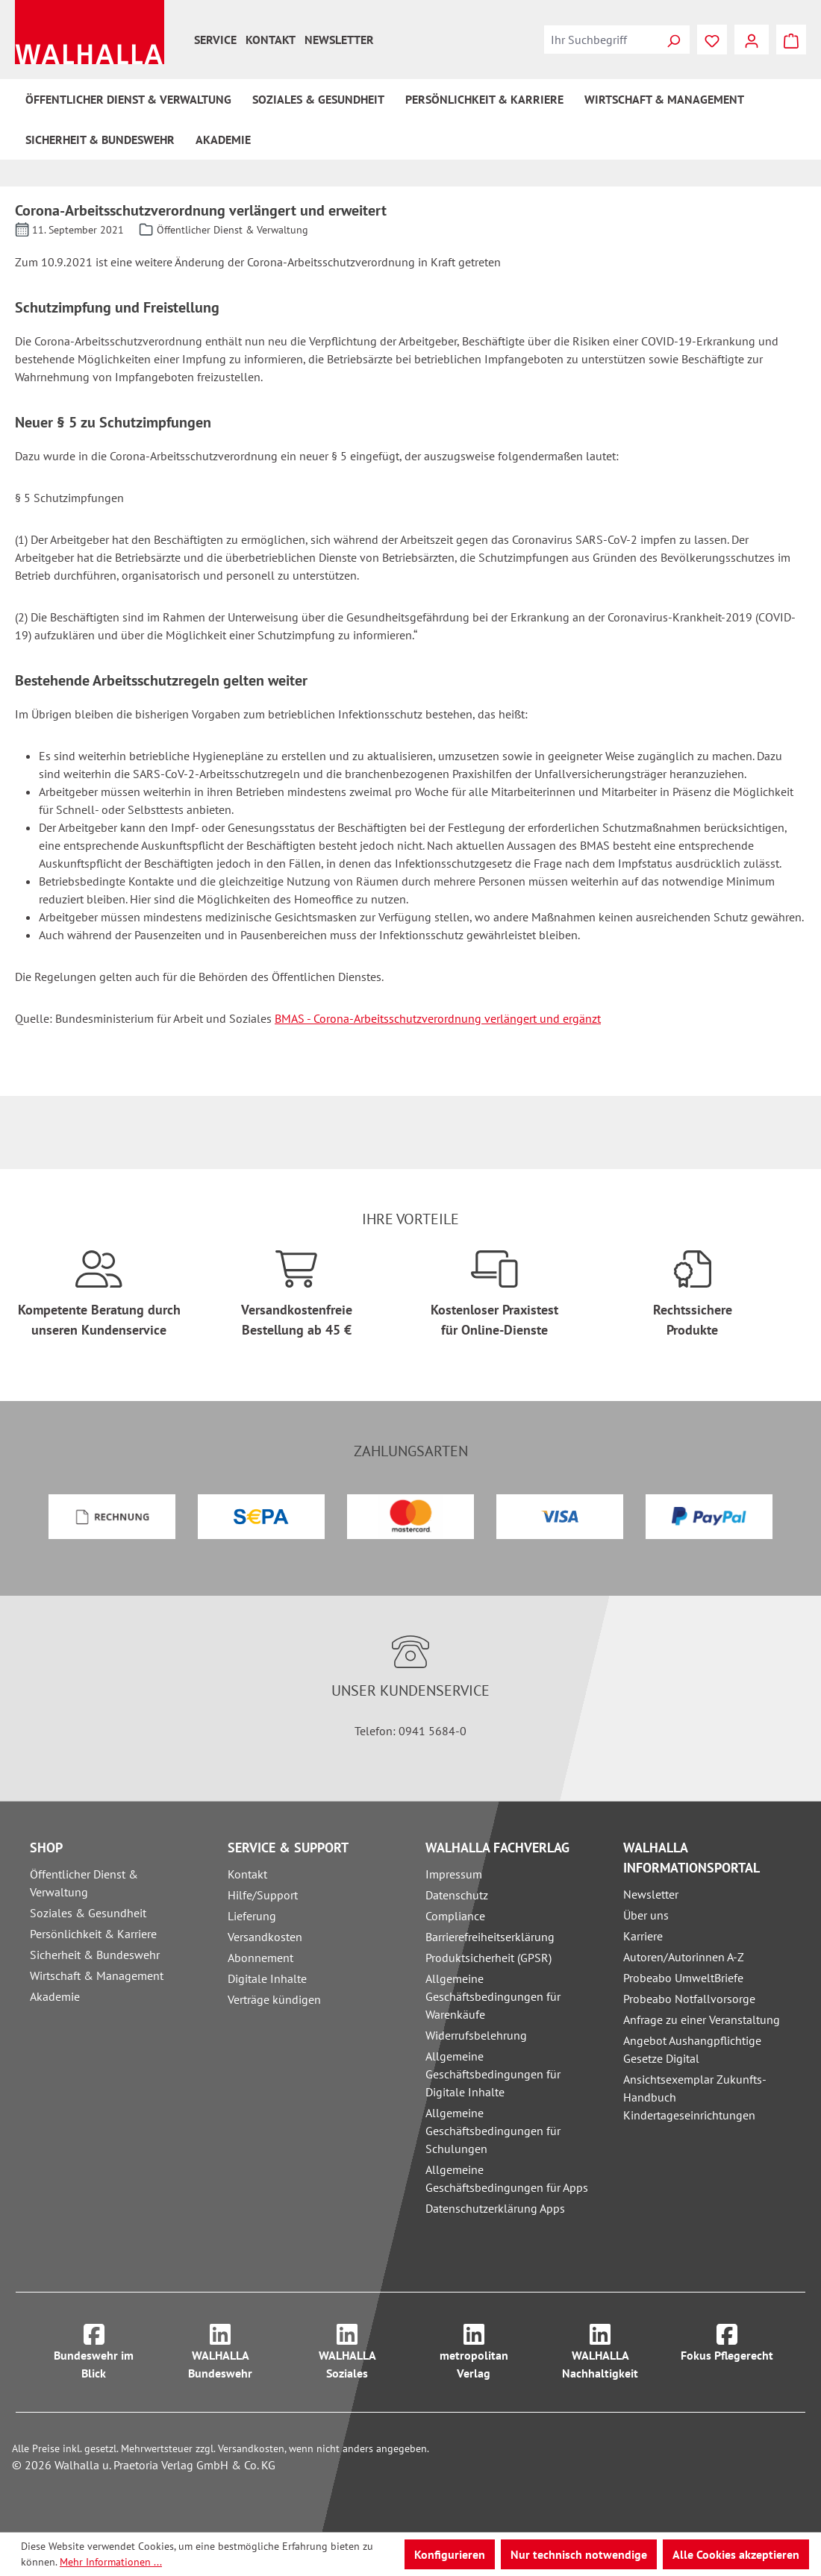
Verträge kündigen (274, 1999)
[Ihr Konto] (751, 39)
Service (215, 39)
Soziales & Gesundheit (88, 1912)
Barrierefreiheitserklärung (490, 1936)
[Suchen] (673, 39)
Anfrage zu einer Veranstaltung (701, 2019)
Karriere (643, 1935)
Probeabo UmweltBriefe (683, 1977)
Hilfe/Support (263, 1894)
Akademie (55, 1996)
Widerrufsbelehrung (476, 2035)
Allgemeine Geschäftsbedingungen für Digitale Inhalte (493, 2074)
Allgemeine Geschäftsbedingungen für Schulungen (493, 2130)
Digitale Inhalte (267, 1978)
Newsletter (339, 39)
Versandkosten (265, 1936)
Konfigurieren (449, 2554)
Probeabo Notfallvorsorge (689, 1998)
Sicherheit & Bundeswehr (95, 1954)
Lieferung (252, 1915)
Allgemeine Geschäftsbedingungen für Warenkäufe (493, 1996)
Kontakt (271, 39)
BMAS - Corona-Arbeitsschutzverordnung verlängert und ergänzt (438, 1018)
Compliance (455, 1915)
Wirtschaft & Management (96, 1975)
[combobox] (601, 39)
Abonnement (260, 1957)
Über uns (646, 1915)
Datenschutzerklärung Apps (495, 2208)
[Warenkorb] (791, 39)
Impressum (453, 1874)
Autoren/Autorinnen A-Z (683, 1956)
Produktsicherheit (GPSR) (488, 1957)
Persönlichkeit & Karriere (93, 1933)
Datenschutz (456, 1894)
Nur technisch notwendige (579, 2554)
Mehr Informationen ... (111, 2562)
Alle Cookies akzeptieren (735, 2554)
